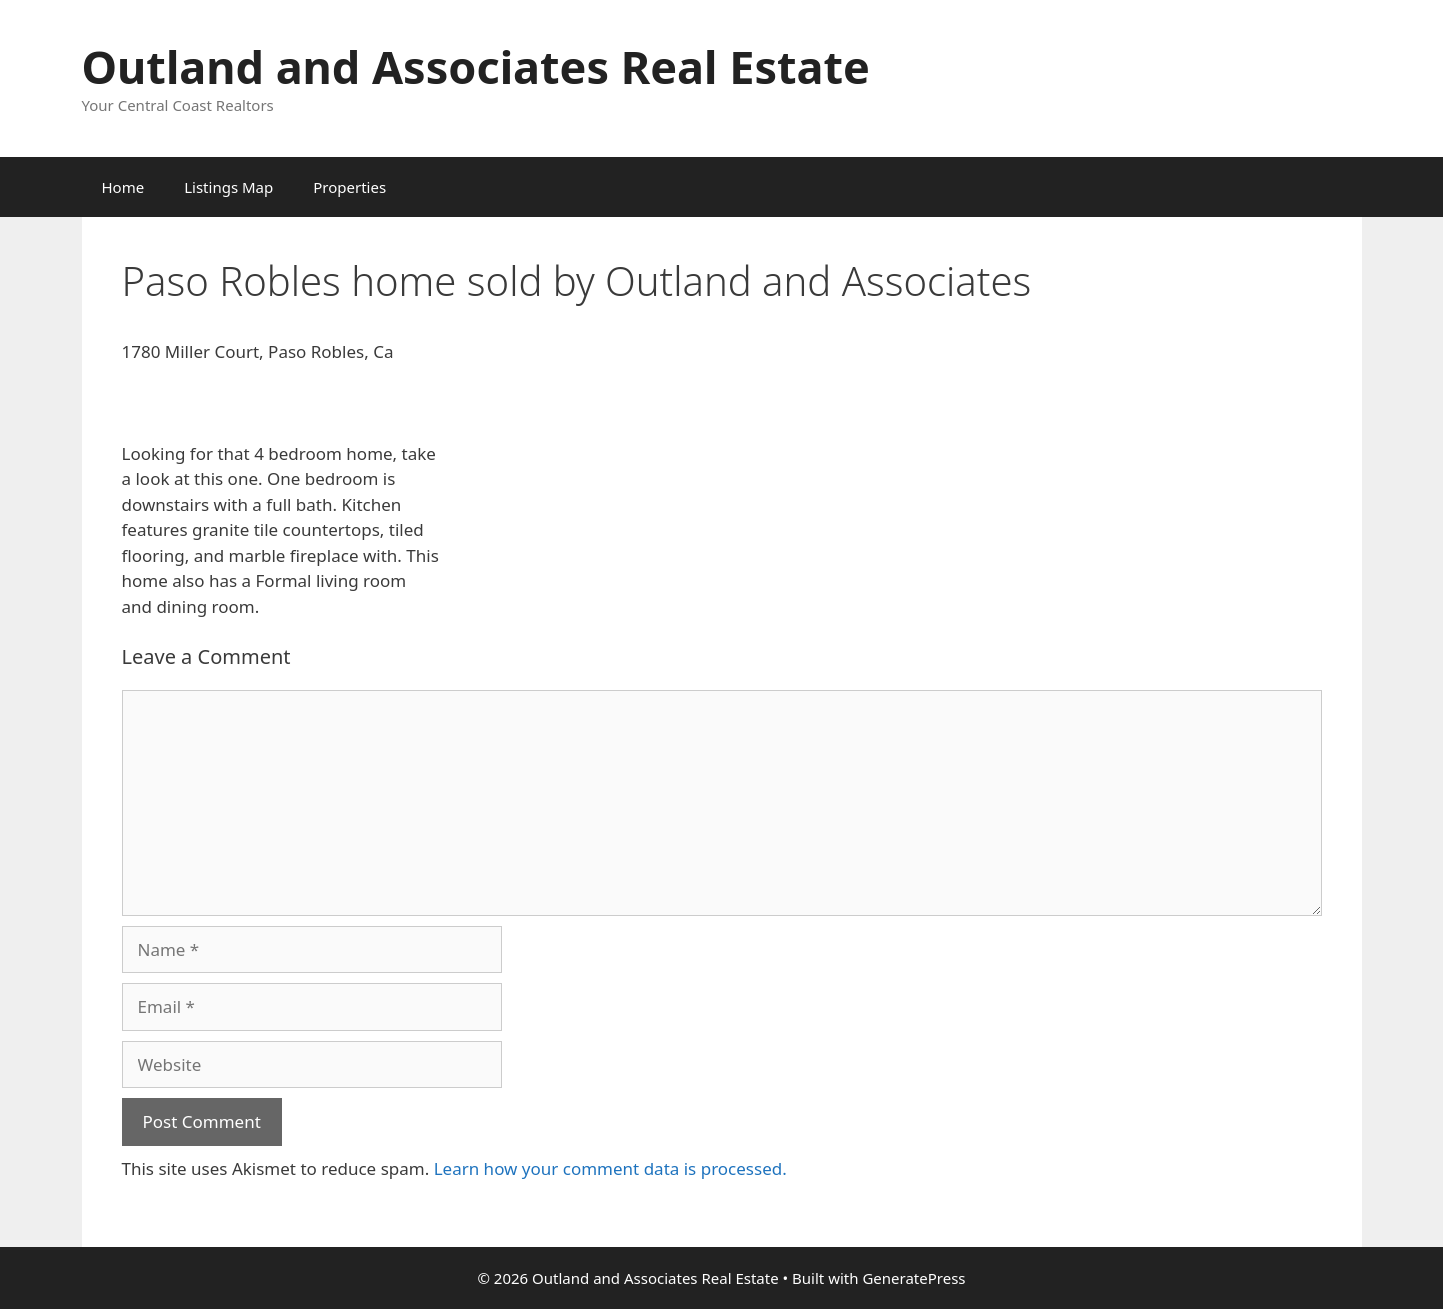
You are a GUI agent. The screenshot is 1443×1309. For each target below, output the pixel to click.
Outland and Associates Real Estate (476, 66)
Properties (349, 187)
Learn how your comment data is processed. (610, 1168)
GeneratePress (913, 1278)
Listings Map (228, 187)
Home (123, 187)
